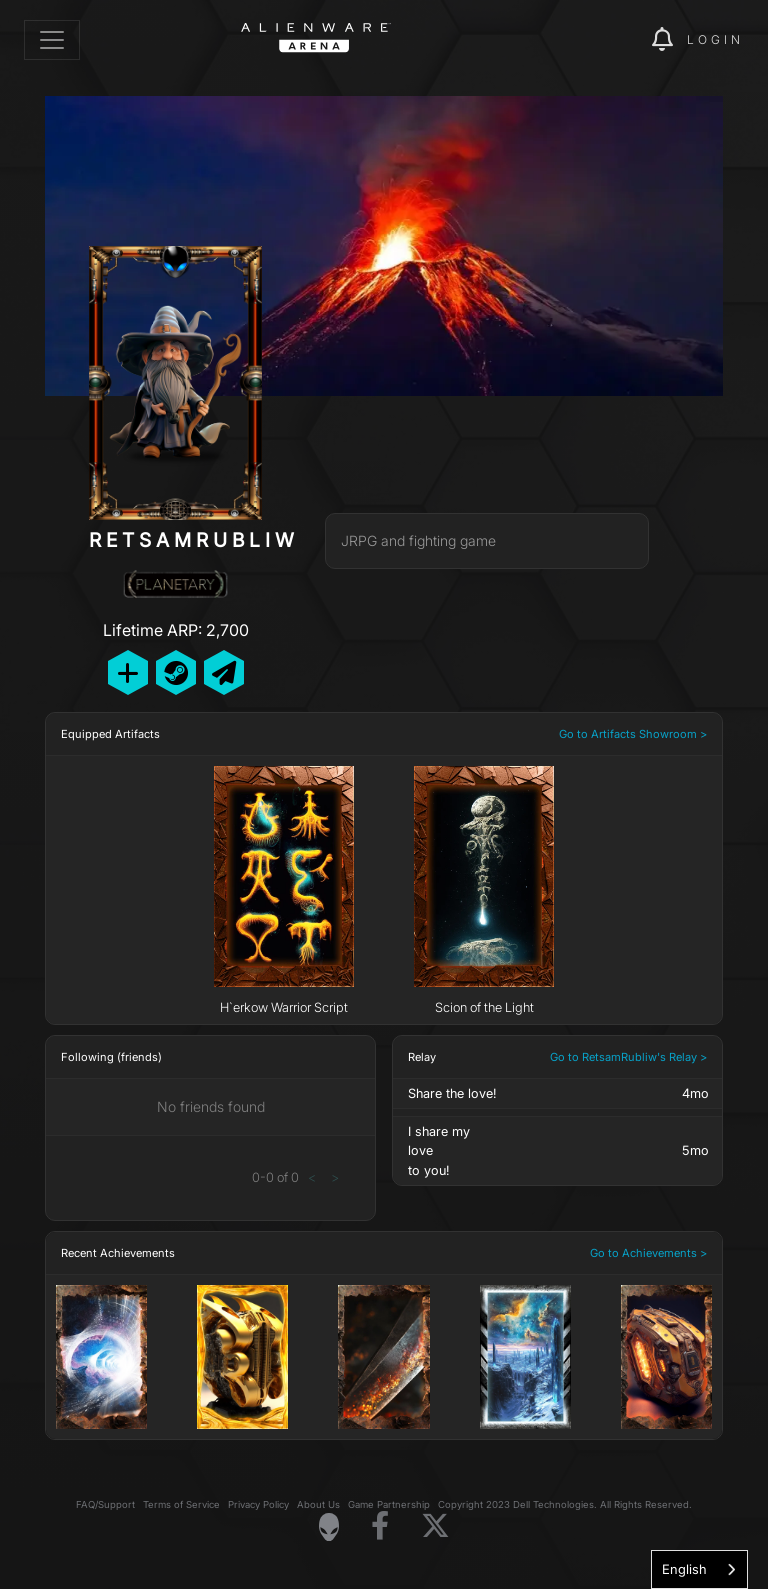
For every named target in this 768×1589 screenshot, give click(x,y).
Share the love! (452, 1093)
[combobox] (699, 1569)
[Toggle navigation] (52, 40)
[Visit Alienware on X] (435, 1526)
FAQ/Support (105, 1504)
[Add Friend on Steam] (176, 672)
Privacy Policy (258, 1504)
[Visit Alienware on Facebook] (380, 1526)
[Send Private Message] (224, 672)
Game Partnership (389, 1504)
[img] (602, 40)
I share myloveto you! (439, 1150)
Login (715, 39)
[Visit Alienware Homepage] (329, 1527)
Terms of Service (181, 1504)
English (684, 1569)
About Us (318, 1504)
